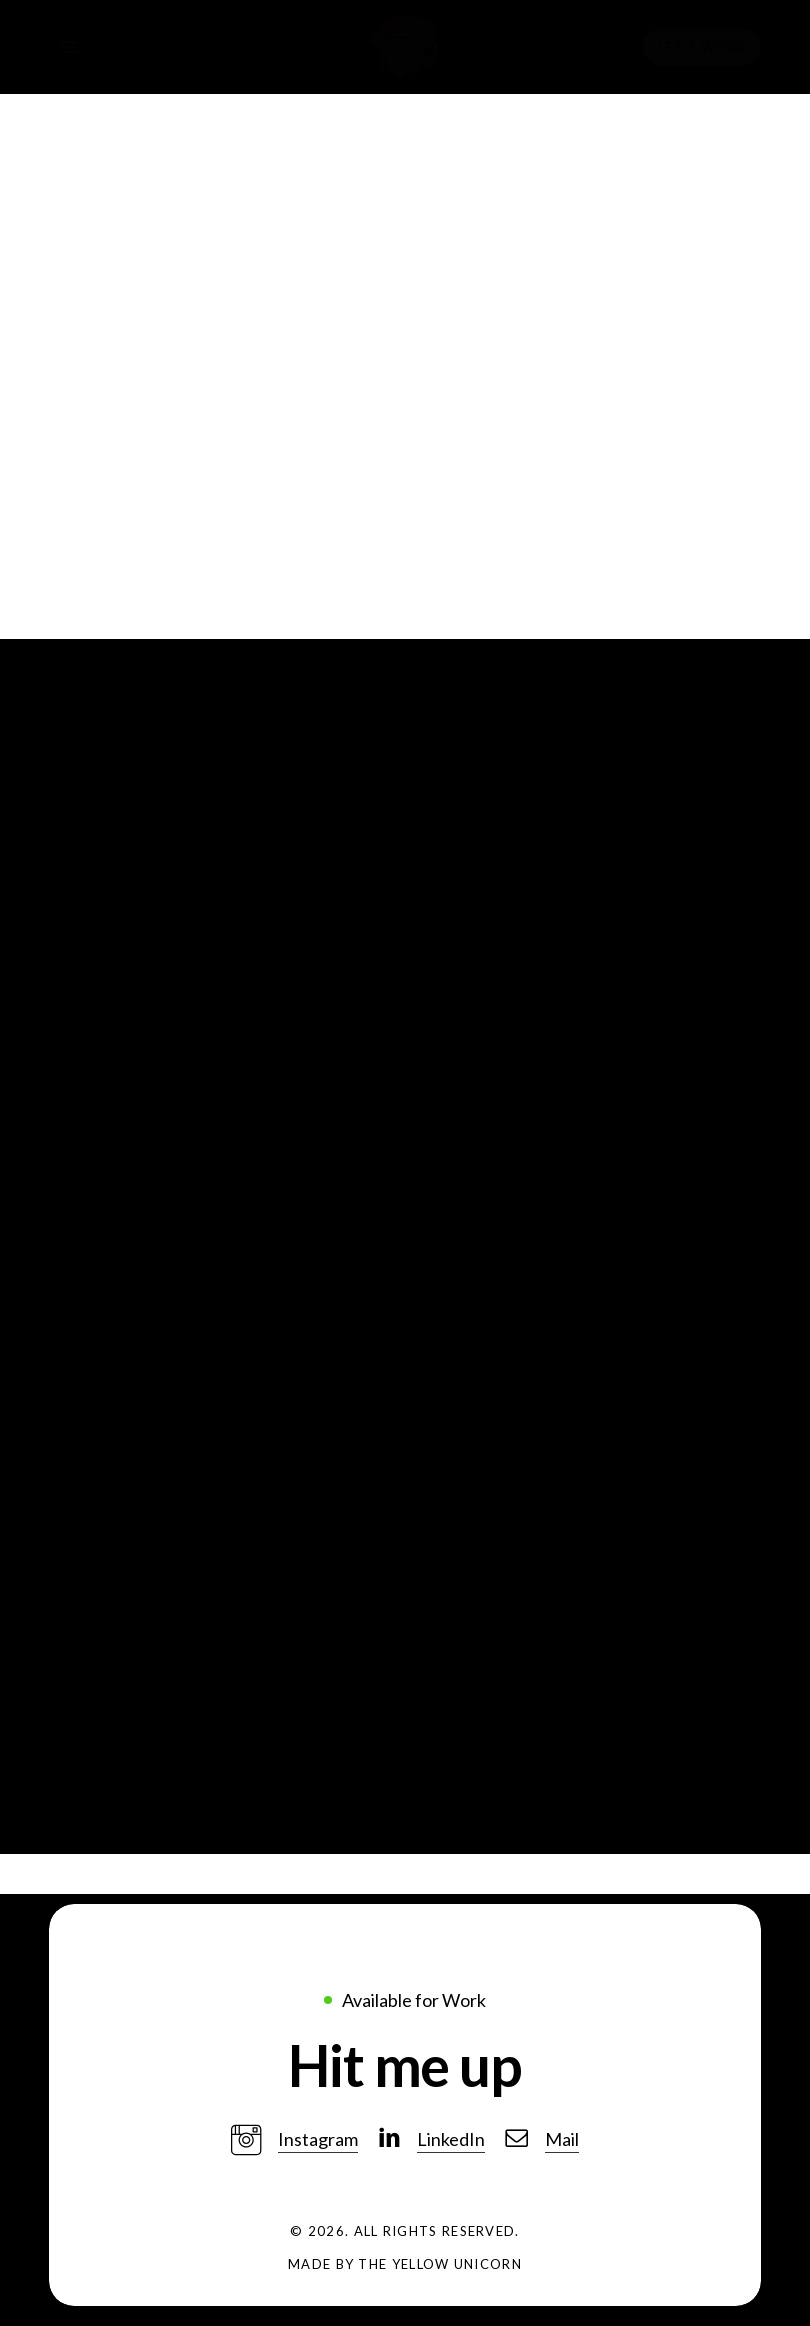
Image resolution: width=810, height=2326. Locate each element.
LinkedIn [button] (451, 2139)
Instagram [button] (318, 2139)
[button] (405, 2065)
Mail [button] (562, 2139)
